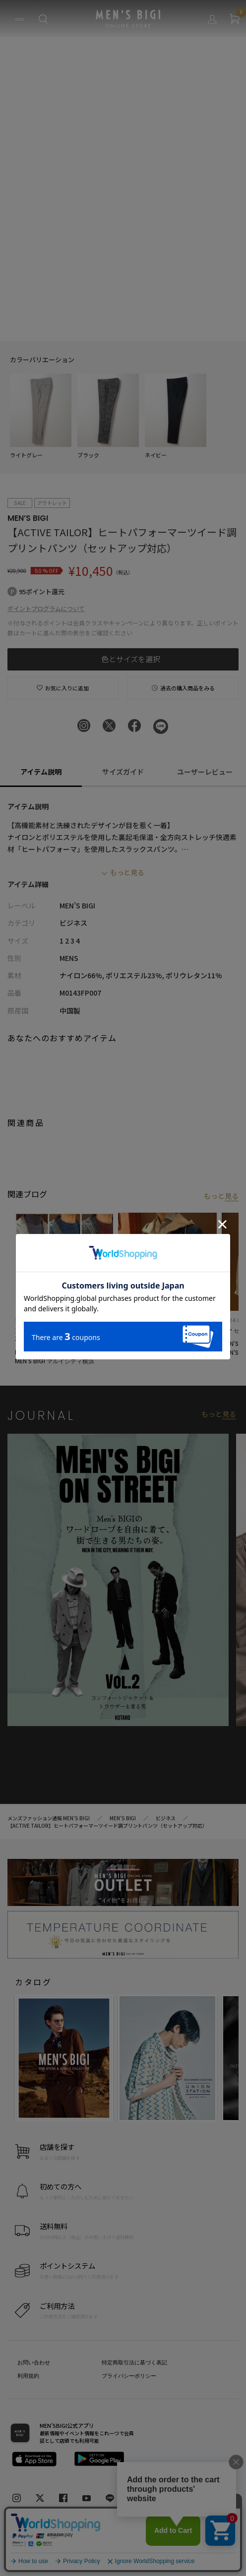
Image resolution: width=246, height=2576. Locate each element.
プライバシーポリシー (129, 2376)
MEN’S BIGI (27, 518)
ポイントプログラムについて (46, 608)
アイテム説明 (41, 772)
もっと (221, 1196)
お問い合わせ (33, 2362)
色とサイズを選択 (131, 659)
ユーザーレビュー (205, 772)
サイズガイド (123, 772)
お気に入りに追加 (63, 688)
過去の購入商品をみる (183, 688)
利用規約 (28, 2376)
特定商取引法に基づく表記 (134, 2362)
